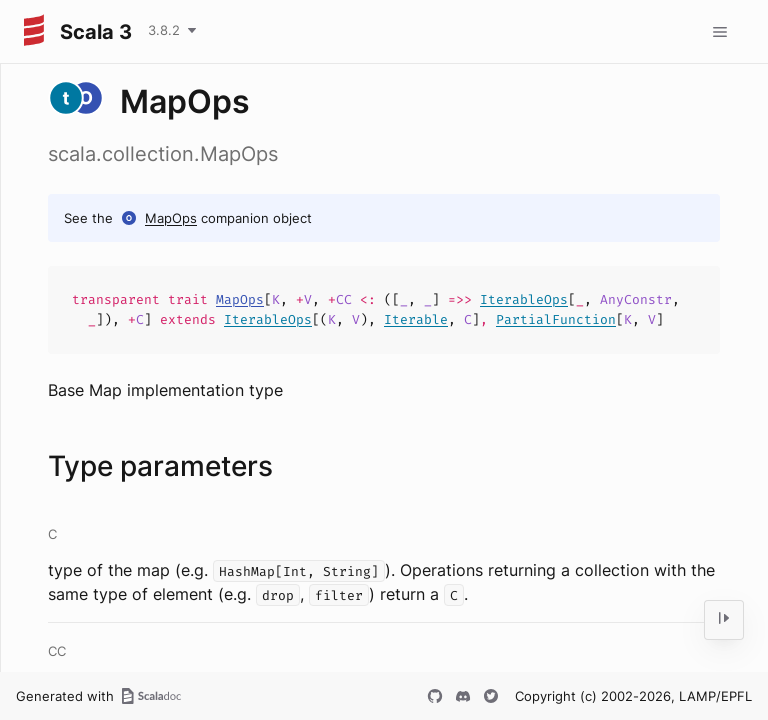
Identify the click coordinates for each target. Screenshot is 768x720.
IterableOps (524, 299)
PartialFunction (556, 319)
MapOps (171, 218)
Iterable (416, 319)
